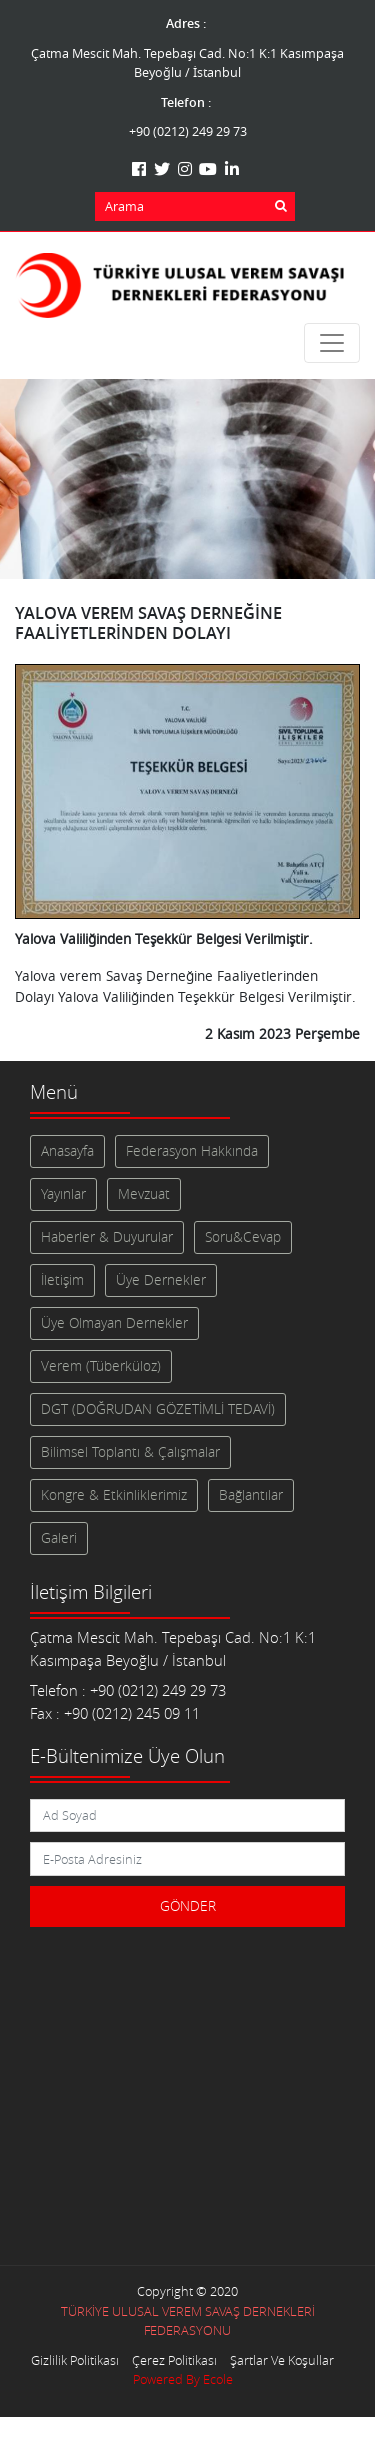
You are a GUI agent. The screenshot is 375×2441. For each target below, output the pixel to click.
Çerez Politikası (174, 2360)
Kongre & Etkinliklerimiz (114, 1495)
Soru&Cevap (243, 1237)
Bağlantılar (251, 1495)
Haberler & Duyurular (107, 1237)
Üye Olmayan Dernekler (114, 1323)
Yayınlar (63, 1194)
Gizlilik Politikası (75, 2360)
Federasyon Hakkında (192, 1151)
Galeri (59, 1538)
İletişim (62, 1280)
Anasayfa (67, 1151)
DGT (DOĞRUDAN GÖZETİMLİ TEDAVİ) (158, 1409)
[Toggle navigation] (332, 343)
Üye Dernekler (161, 1280)
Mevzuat (144, 1194)
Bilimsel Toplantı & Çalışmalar (130, 1452)
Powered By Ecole (183, 2379)
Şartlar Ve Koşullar (282, 2360)
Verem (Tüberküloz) (101, 1366)
